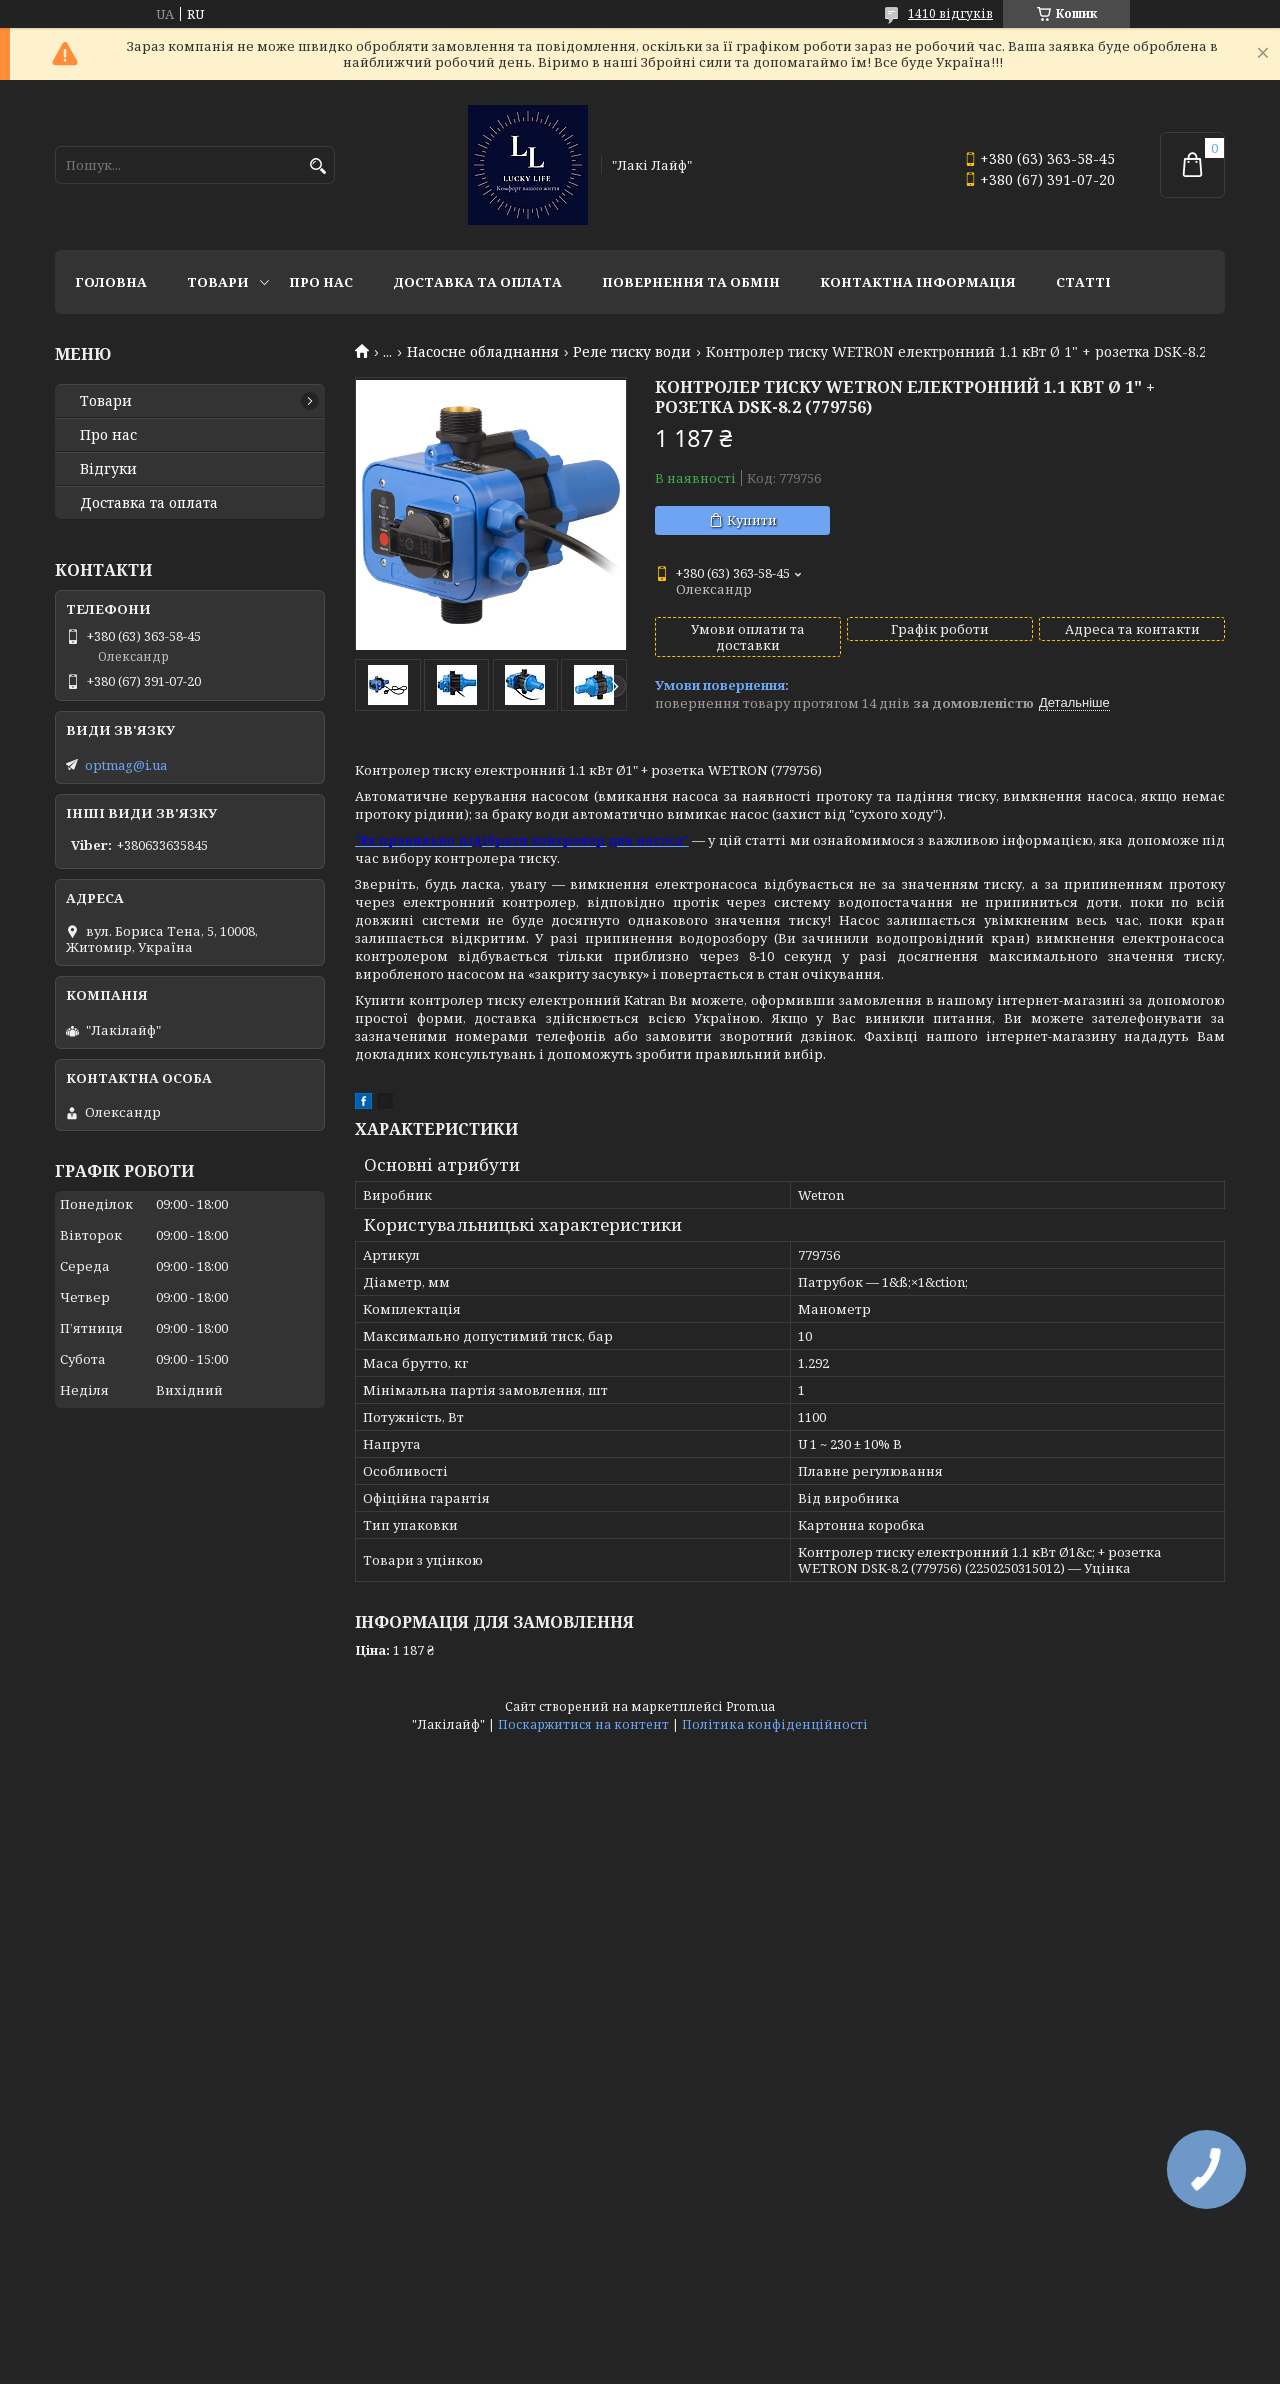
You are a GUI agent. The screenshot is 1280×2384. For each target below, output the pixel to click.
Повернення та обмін (691, 282)
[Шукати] (317, 166)
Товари (218, 282)
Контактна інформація (918, 282)
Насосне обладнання (483, 352)
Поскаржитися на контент (583, 1724)
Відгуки (108, 469)
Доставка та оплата (477, 282)
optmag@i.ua (126, 765)
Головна (111, 282)
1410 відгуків (950, 13)
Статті (1083, 282)
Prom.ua (750, 1706)
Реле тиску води (632, 352)
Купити (752, 520)
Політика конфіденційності (775, 1724)
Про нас (321, 282)
